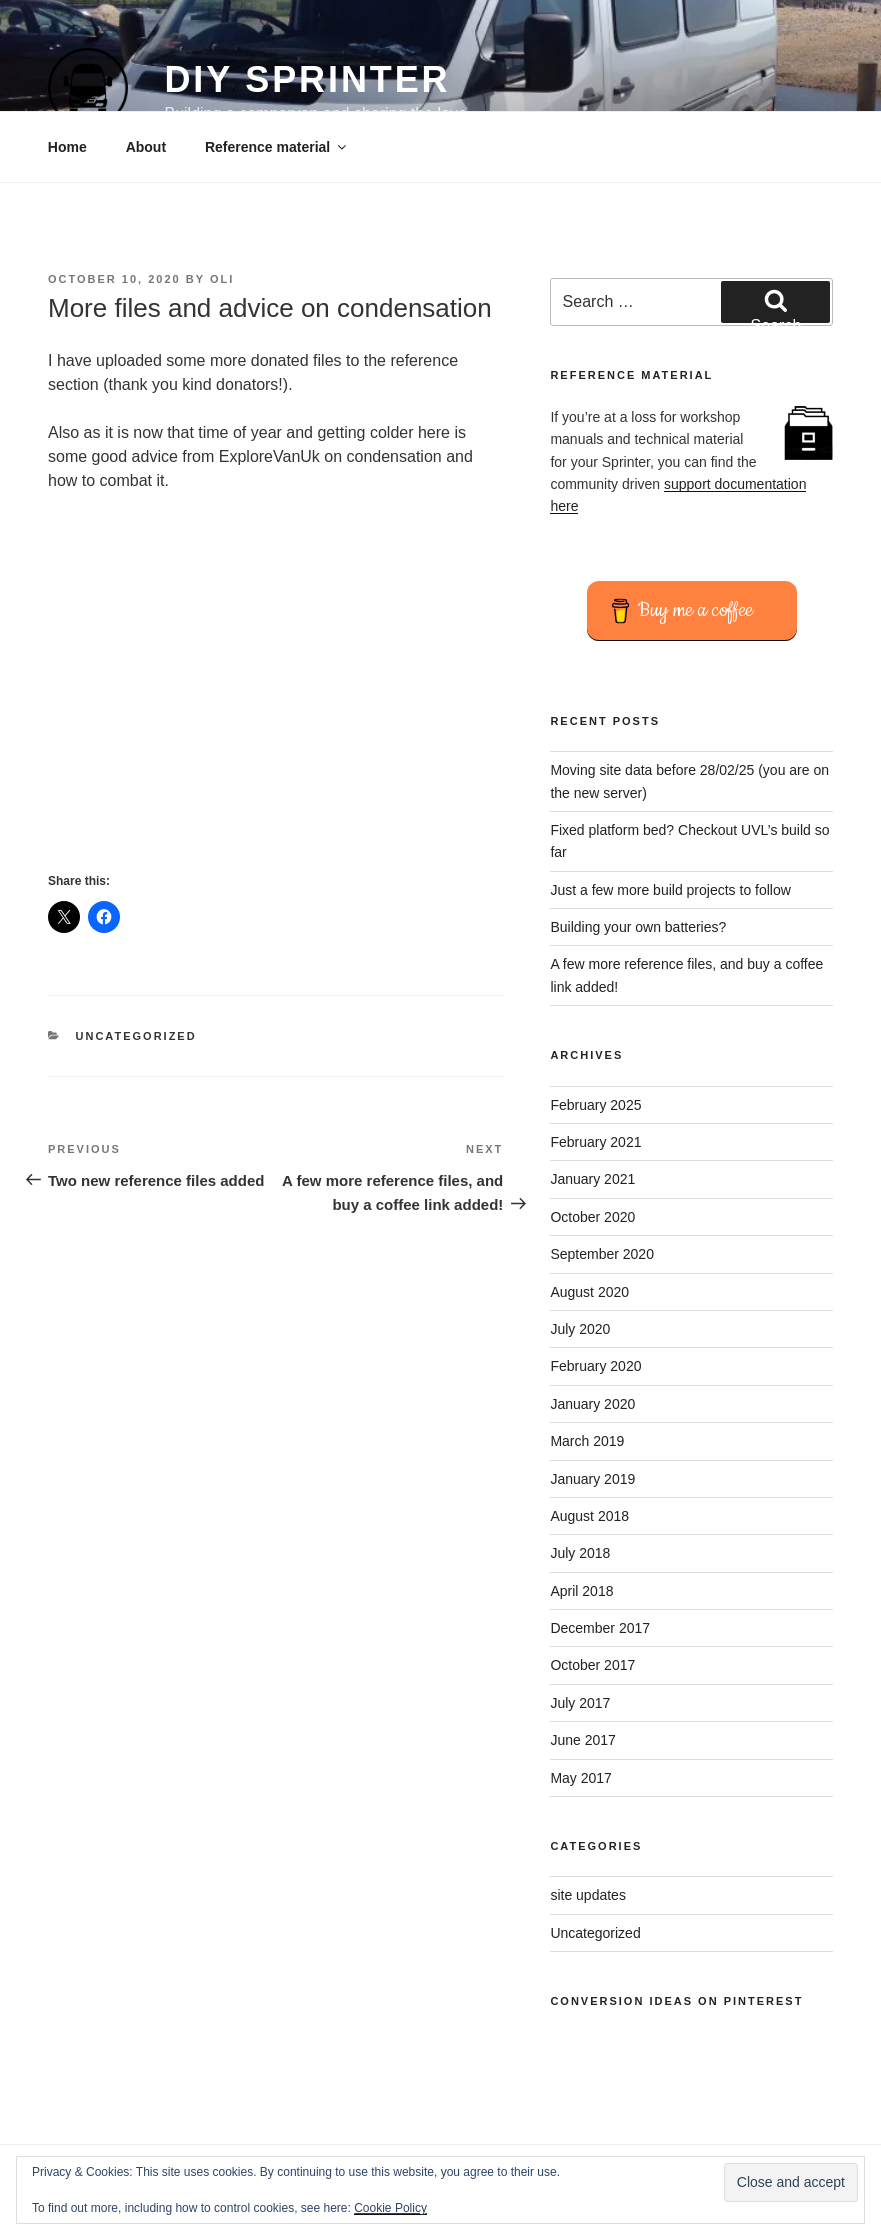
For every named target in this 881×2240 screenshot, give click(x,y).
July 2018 (580, 1553)
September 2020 (602, 1254)
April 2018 (581, 1591)
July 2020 (580, 1329)
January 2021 (592, 1179)
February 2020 (595, 1366)
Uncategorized (136, 1036)
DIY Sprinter (307, 79)
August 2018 (589, 1516)
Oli (222, 279)
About (146, 147)
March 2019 (587, 1441)
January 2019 (592, 1479)
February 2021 (595, 1142)
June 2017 (582, 1740)
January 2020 (592, 1404)
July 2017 (580, 1703)
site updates (588, 1895)
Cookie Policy (390, 2208)
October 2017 (592, 1665)
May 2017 (580, 1778)
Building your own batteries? (638, 927)
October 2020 (592, 1217)
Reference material (277, 147)
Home (67, 147)
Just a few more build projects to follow (670, 890)
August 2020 (589, 1292)
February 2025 (595, 1105)
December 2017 (600, 1628)
